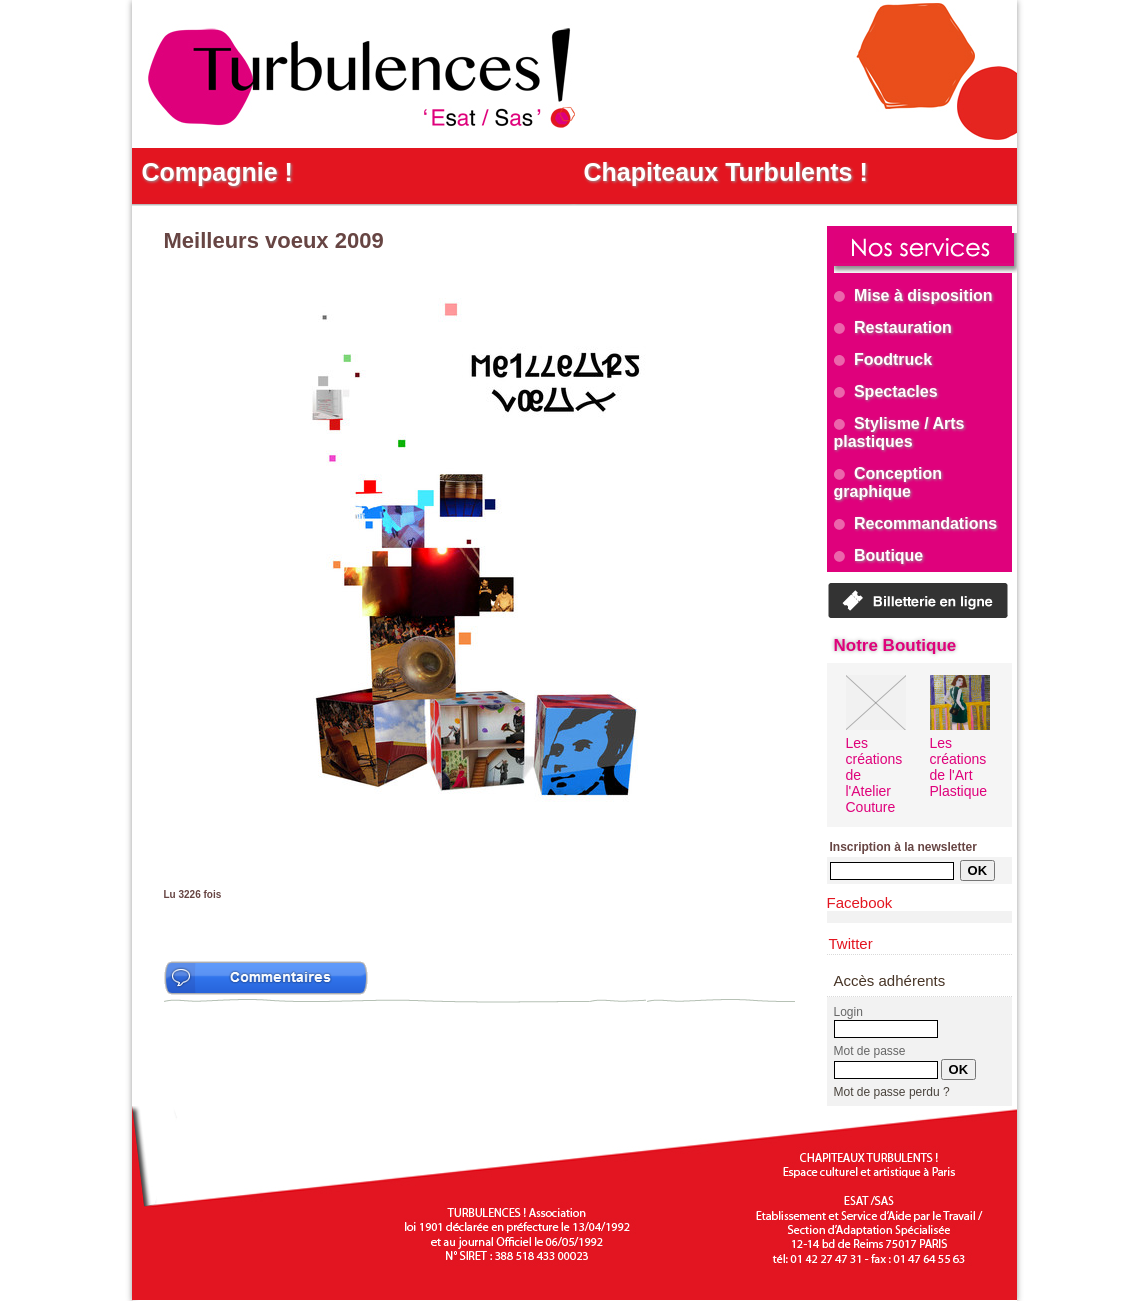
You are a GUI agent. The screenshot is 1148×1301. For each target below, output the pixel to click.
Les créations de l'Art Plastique (959, 767)
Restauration (893, 327)
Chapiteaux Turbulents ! (726, 172)
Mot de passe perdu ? (892, 1092)
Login (848, 1012)
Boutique (879, 555)
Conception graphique (888, 482)
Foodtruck (883, 359)
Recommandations (916, 523)
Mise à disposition (913, 295)
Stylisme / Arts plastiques (899, 432)
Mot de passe (870, 1051)
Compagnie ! (217, 172)
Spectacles (886, 391)
